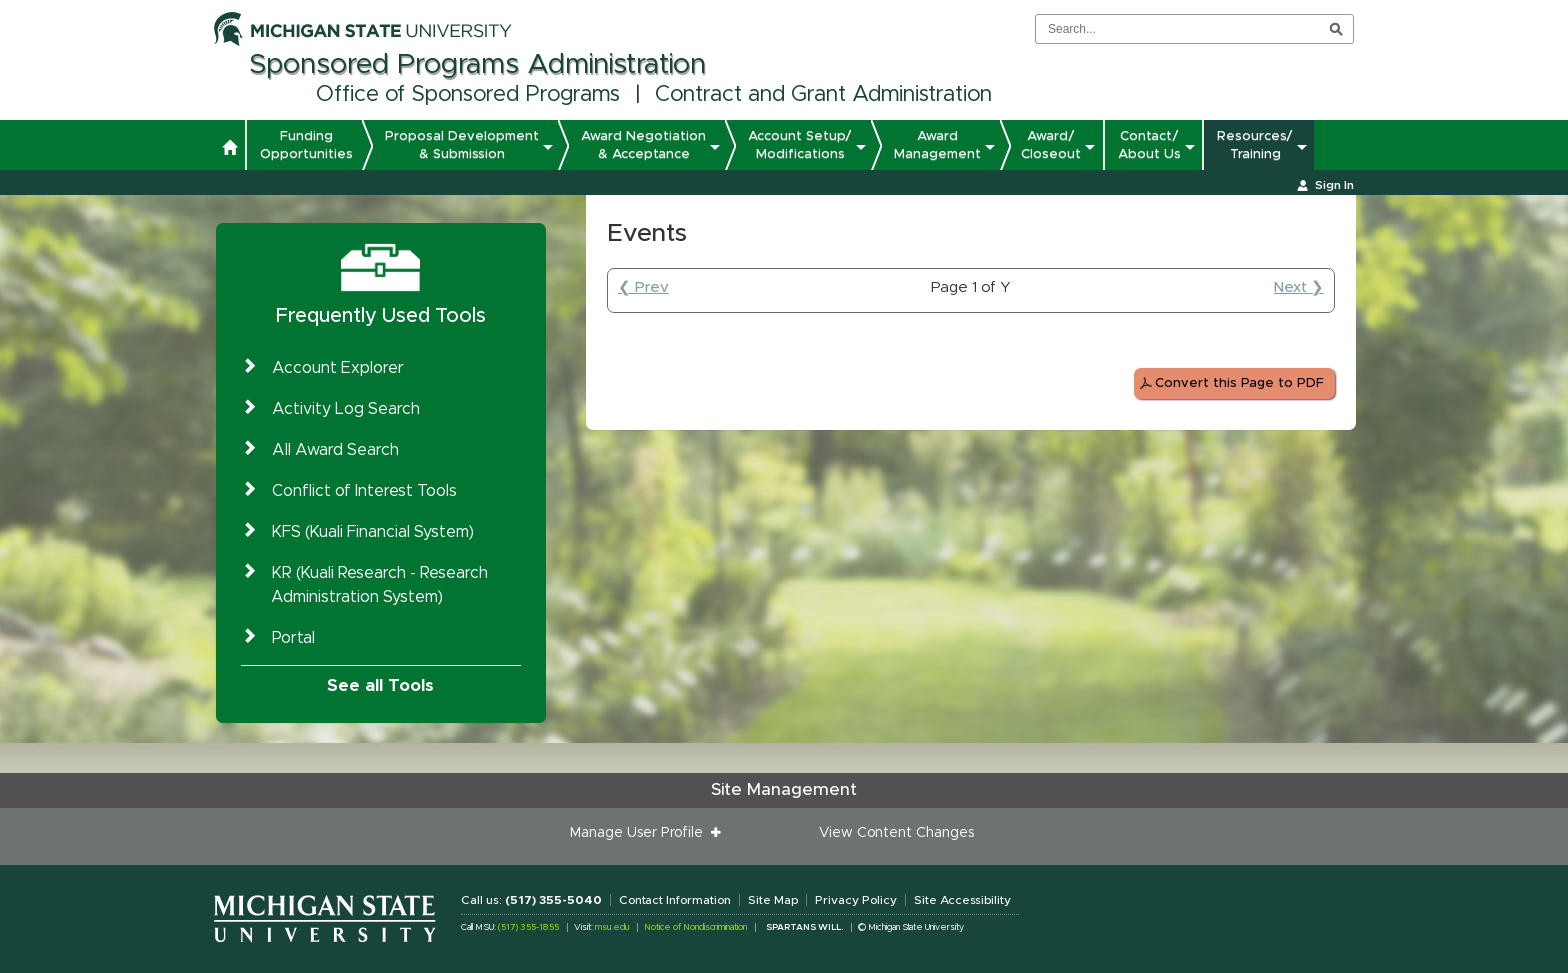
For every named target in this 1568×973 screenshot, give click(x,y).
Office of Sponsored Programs (468, 95)
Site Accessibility (962, 900)
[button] (229, 150)
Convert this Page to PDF (1239, 383)
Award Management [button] (937, 145)
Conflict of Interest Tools (364, 491)
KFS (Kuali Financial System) (373, 532)
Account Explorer (338, 368)
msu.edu (612, 927)
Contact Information (675, 900)
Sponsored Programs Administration (477, 65)
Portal (293, 638)
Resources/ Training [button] (1255, 145)
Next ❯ (1299, 287)
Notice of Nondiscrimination (695, 927)
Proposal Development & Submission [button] (462, 145)
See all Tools (380, 685)
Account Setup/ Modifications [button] (800, 145)
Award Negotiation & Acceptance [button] (643, 145)
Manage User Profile (640, 833)
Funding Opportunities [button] (306, 145)
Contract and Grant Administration (823, 95)
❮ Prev (643, 287)
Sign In (1334, 185)
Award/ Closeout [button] (1051, 145)
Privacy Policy (856, 900)
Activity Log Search (346, 409)
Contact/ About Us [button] (1149, 145)
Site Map (773, 900)
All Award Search (335, 450)
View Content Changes (896, 833)
